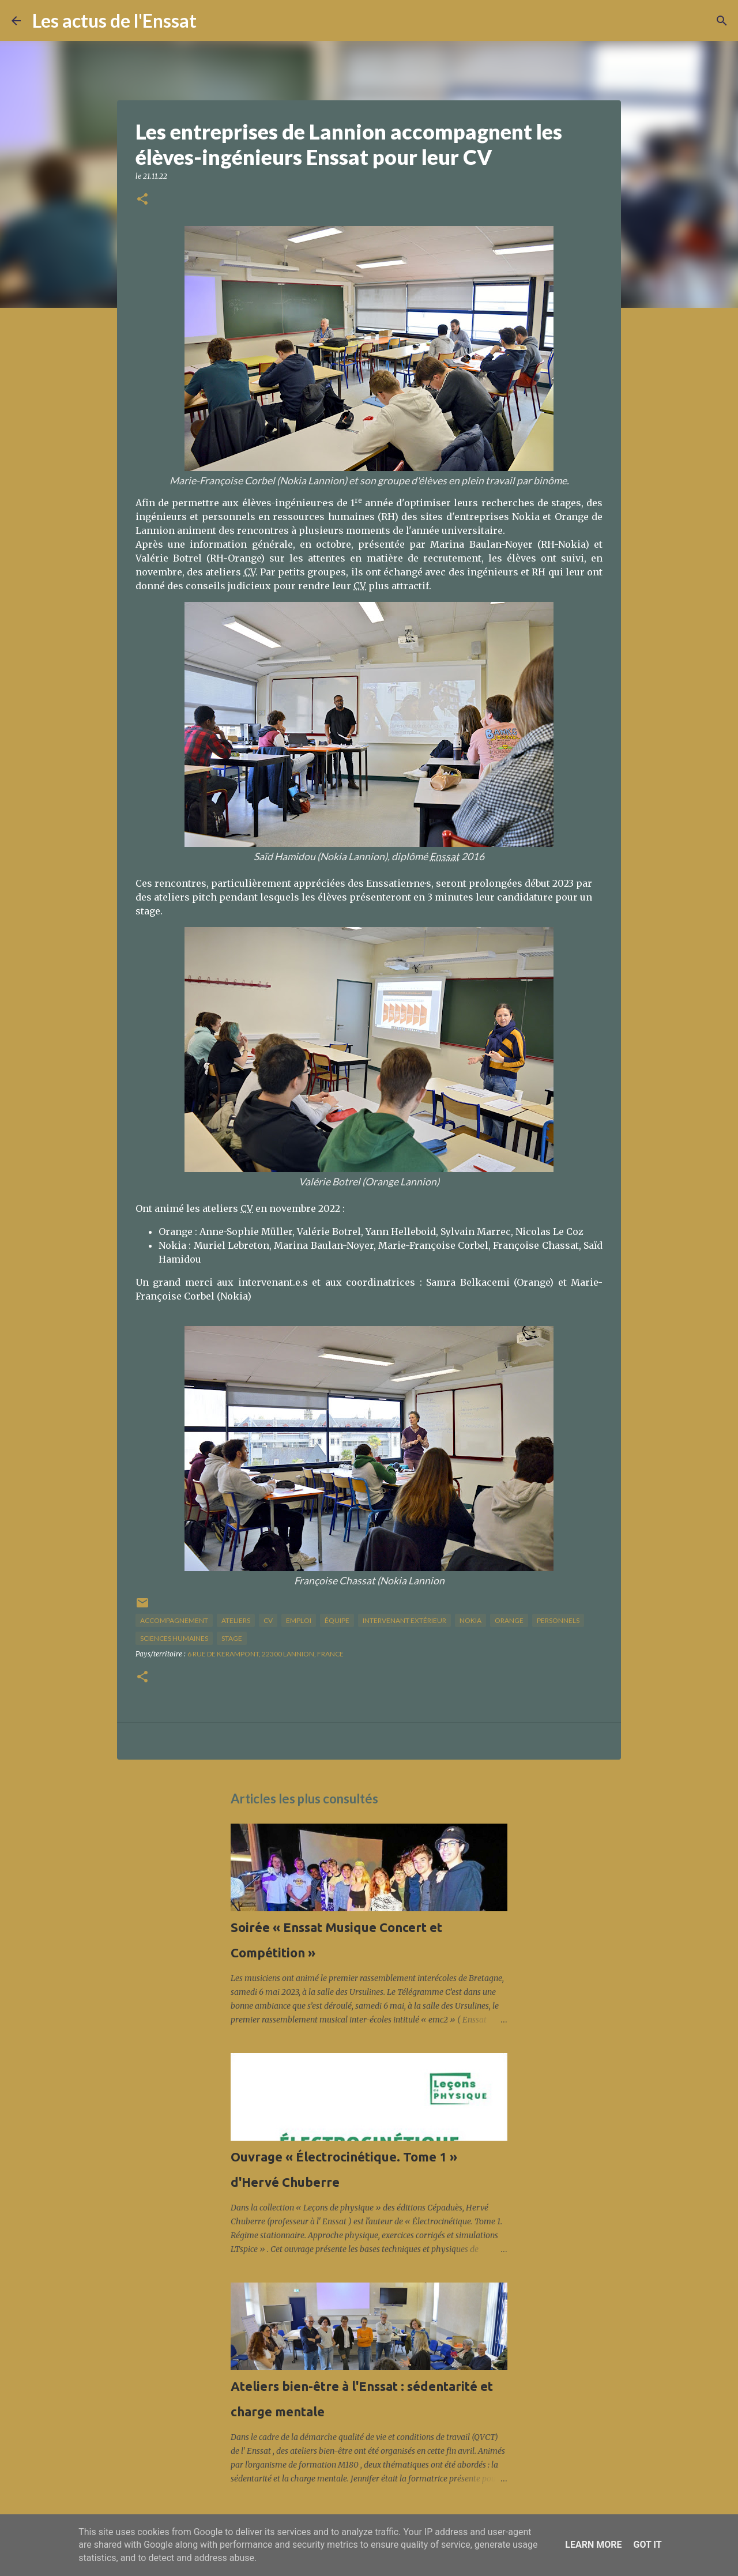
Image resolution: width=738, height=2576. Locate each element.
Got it (647, 2544)
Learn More (593, 2544)
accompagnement (174, 1620)
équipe (337, 1620)
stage (231, 1638)
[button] (142, 200)
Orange (509, 1620)
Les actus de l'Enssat (114, 20)
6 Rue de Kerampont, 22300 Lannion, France (265, 1653)
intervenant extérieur (404, 1620)
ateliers (235, 1620)
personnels (558, 1620)
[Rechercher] (213, 21)
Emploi (298, 1620)
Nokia (470, 1620)
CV (268, 1620)
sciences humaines (174, 1638)
